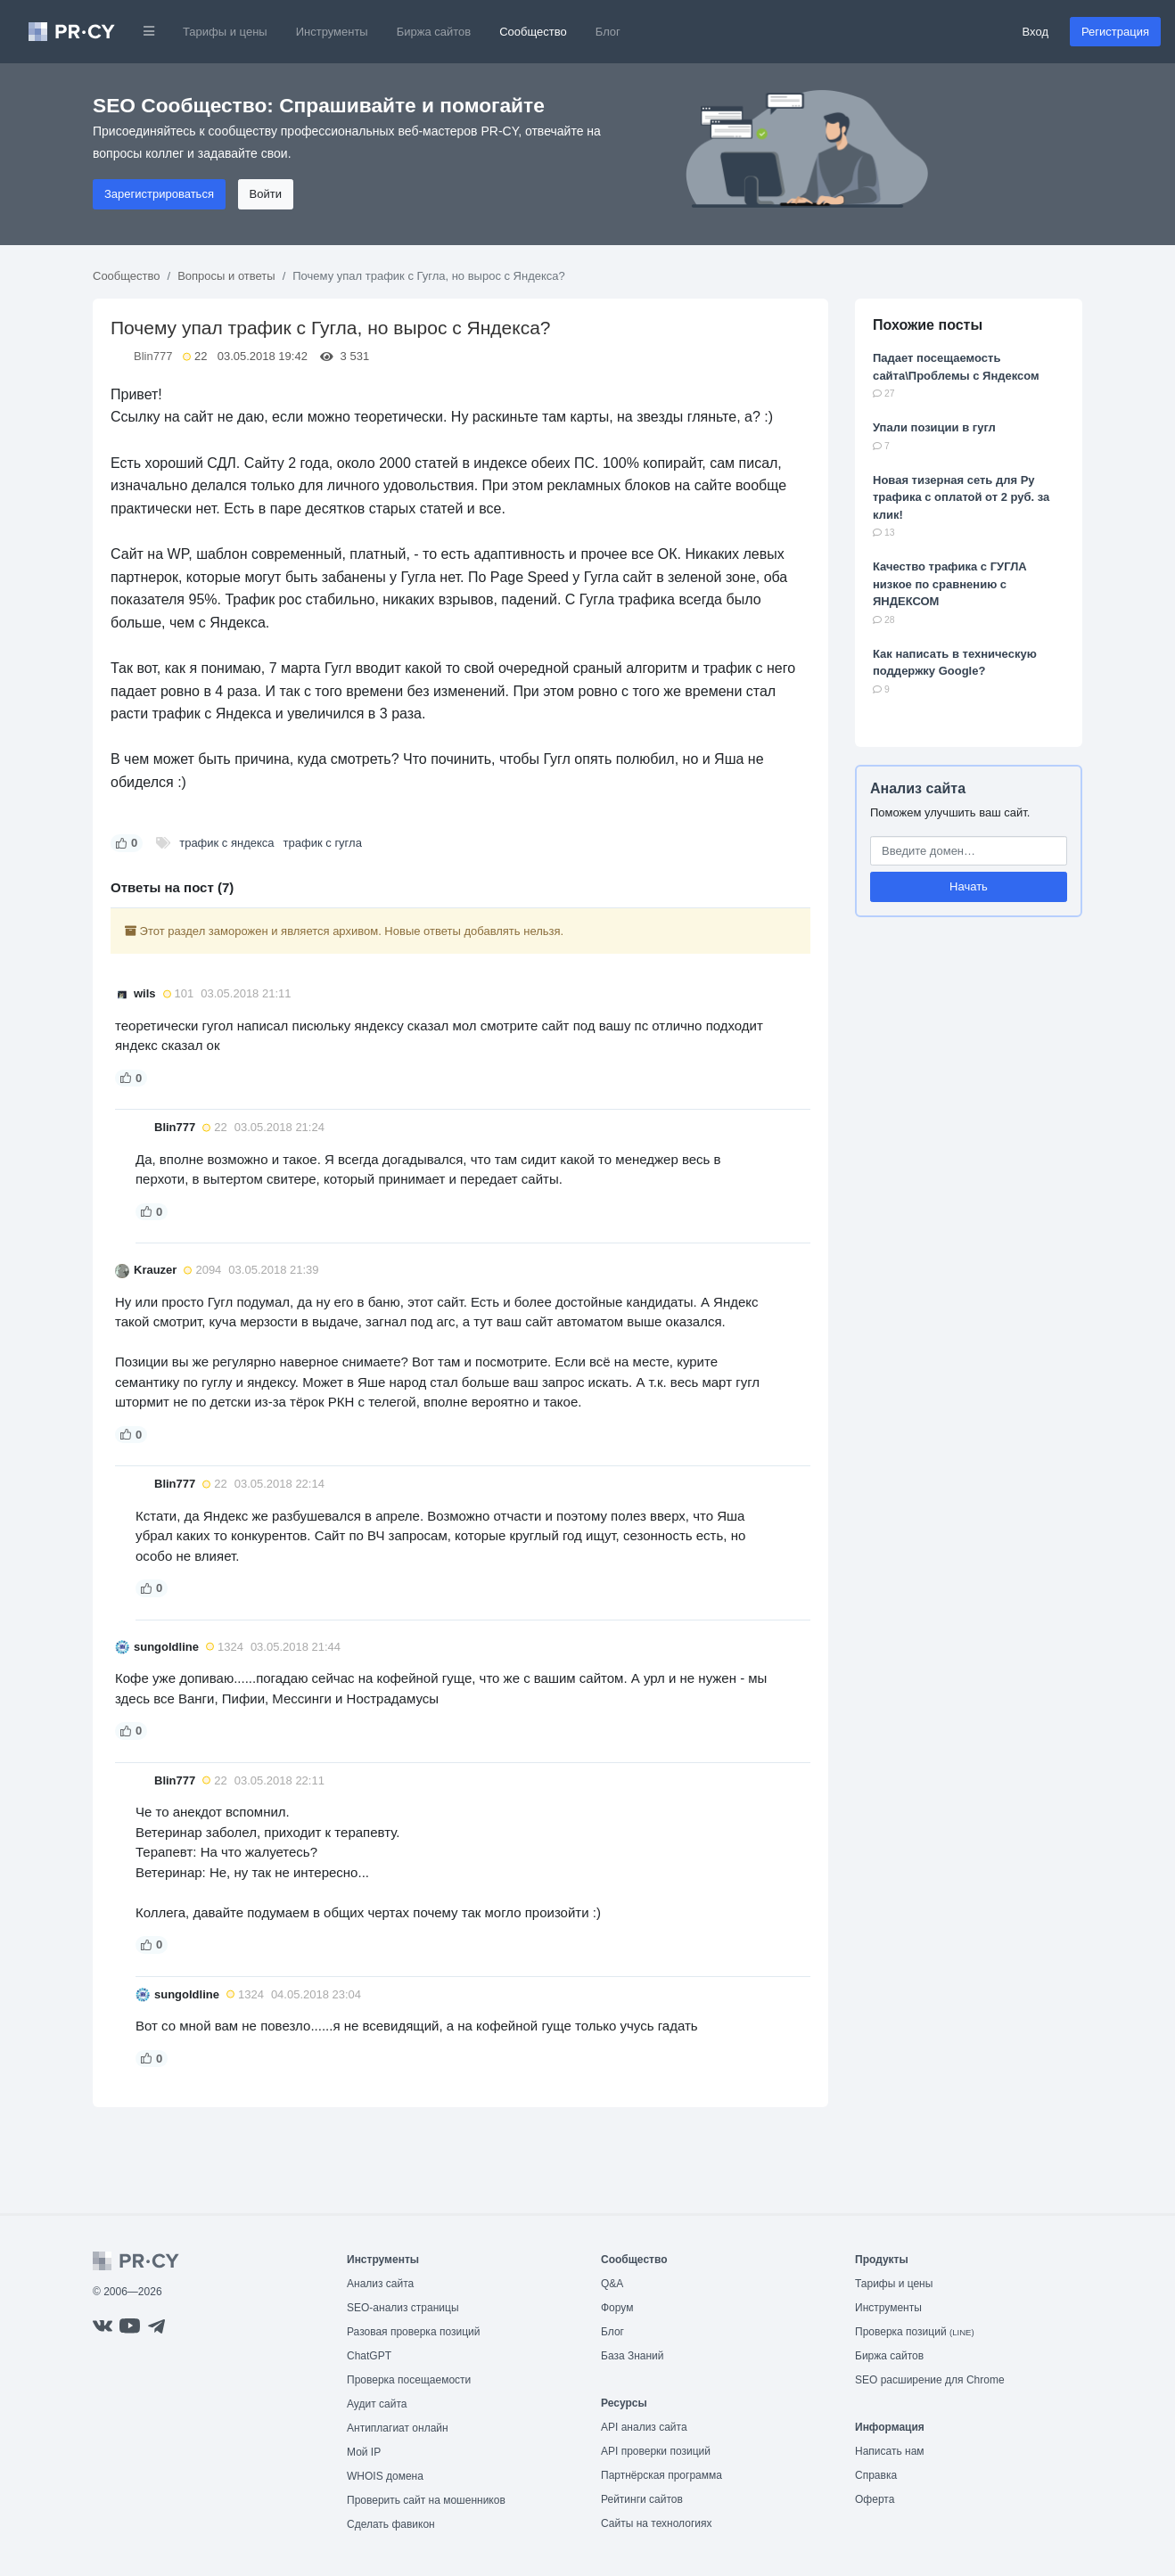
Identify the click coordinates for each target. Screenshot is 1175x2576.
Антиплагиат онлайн (397, 2428)
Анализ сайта (917, 788)
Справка (876, 2475)
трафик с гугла (322, 842)
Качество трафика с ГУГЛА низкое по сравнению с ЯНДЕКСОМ (950, 584)
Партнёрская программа (661, 2475)
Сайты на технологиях (656, 2523)
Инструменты (332, 31)
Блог (608, 31)
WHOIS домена (385, 2476)
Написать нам (889, 2451)
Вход (1035, 31)
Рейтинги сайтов (642, 2499)
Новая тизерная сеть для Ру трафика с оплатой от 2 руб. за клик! (961, 497)
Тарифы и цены (225, 31)
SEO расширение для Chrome (930, 2380)
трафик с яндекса (226, 842)
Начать (968, 886)
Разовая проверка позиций (413, 2332)
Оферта (874, 2499)
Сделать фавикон (391, 2524)
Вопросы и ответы (226, 276)
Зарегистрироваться (159, 194)
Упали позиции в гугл (934, 427)
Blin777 (153, 356)
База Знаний (632, 2356)
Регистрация (1115, 31)
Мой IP (364, 2452)
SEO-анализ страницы (403, 2307)
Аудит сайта (377, 2404)
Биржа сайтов (434, 31)
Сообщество (533, 31)
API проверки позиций (656, 2451)
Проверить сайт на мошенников (426, 2500)
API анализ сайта (644, 2427)
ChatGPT (369, 2356)
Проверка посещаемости (409, 2380)
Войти (266, 194)
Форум (617, 2307)
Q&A (612, 2283)
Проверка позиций (914, 2332)
